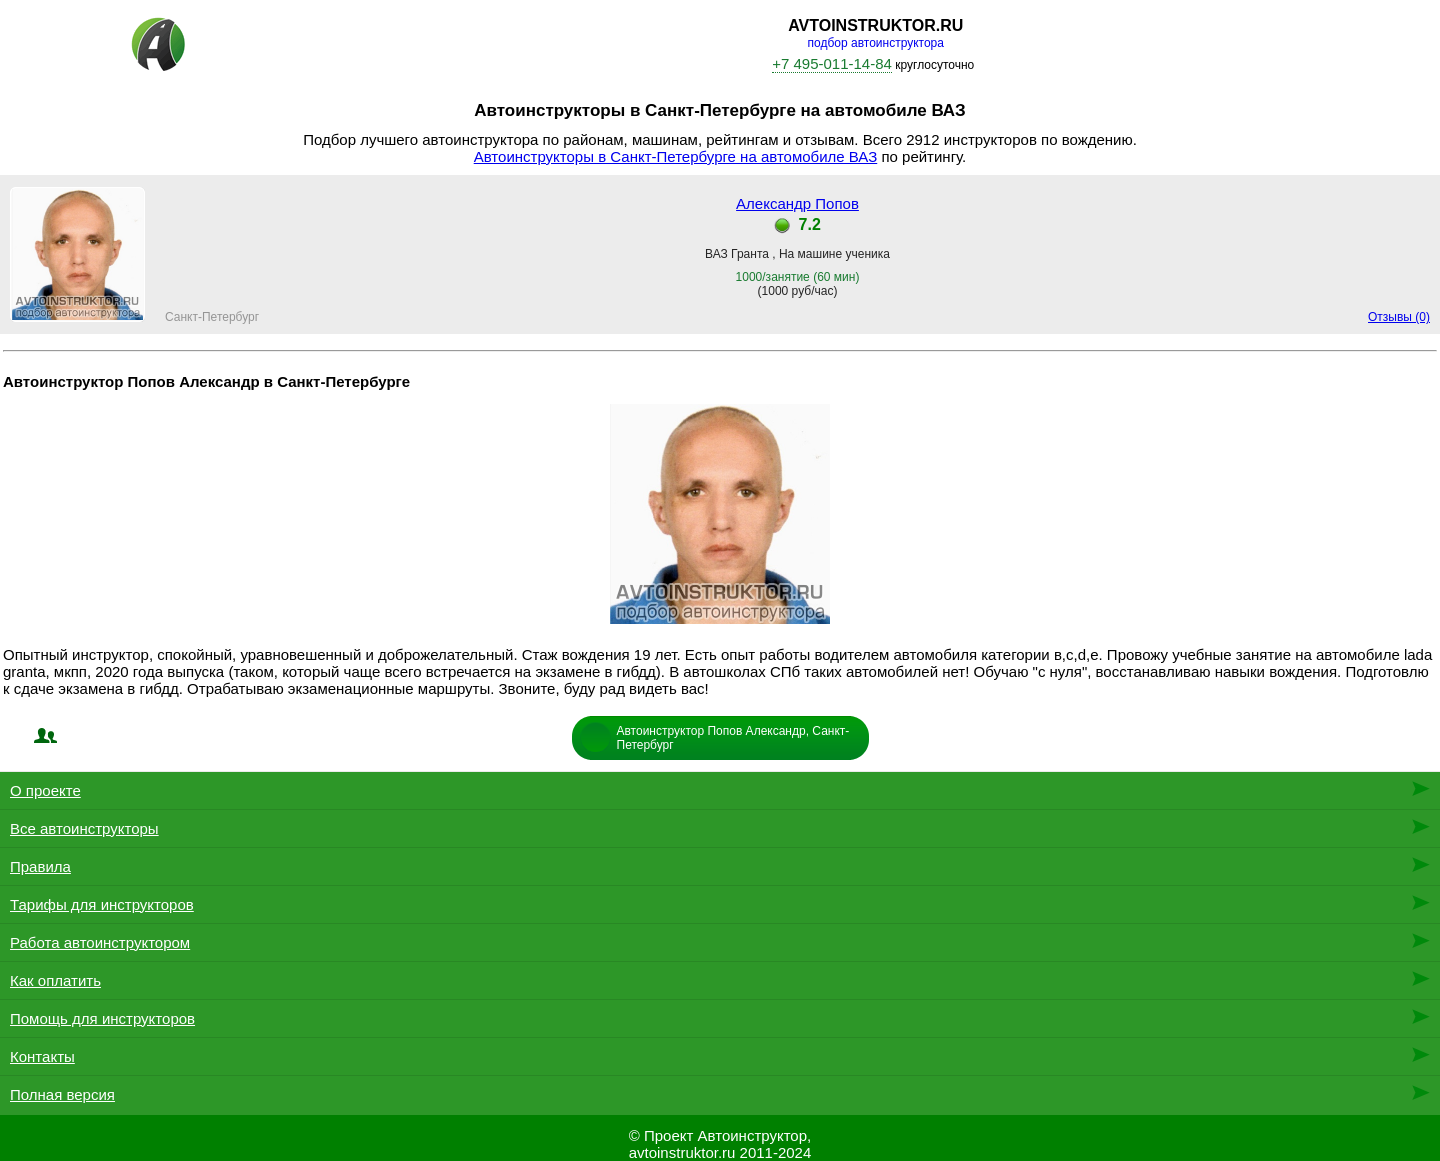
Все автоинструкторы (84, 828)
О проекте (45, 790)
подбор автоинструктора (876, 43)
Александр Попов (797, 203)
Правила (40, 866)
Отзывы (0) (1399, 317)
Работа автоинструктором (100, 942)
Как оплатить (55, 980)
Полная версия (62, 1094)
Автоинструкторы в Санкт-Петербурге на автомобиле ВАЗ (676, 156)
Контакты (42, 1056)
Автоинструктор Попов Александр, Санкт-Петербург (733, 738)
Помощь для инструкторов (102, 1018)
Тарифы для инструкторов (102, 904)
